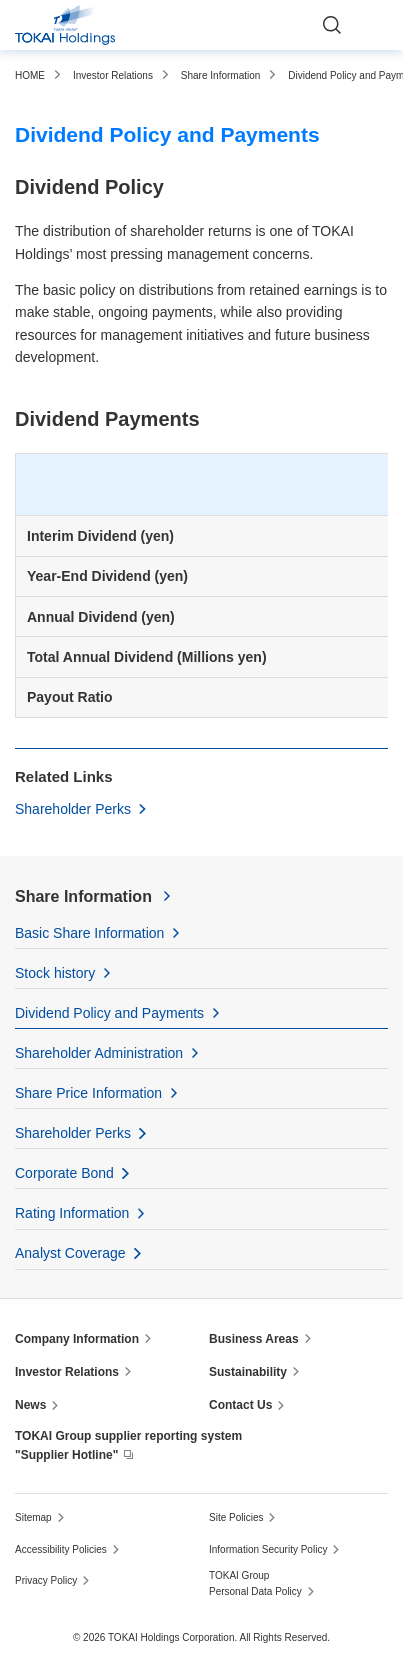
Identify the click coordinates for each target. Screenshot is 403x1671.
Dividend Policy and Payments (109, 1013)
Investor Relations (67, 1372)
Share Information (83, 896)
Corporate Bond (64, 1173)
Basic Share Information (89, 933)
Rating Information (72, 1213)
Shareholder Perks (73, 809)
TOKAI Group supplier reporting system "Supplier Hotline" (128, 1445)
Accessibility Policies (61, 1549)
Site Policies (236, 1517)
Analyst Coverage (70, 1253)
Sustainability (248, 1372)
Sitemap (33, 1517)
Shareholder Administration (99, 1053)
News (30, 1405)
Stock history (55, 973)
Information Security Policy (268, 1549)
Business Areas (254, 1339)
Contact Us (240, 1405)
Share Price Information (88, 1093)
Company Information (77, 1339)
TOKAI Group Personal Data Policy (255, 1583)
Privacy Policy (46, 1580)
